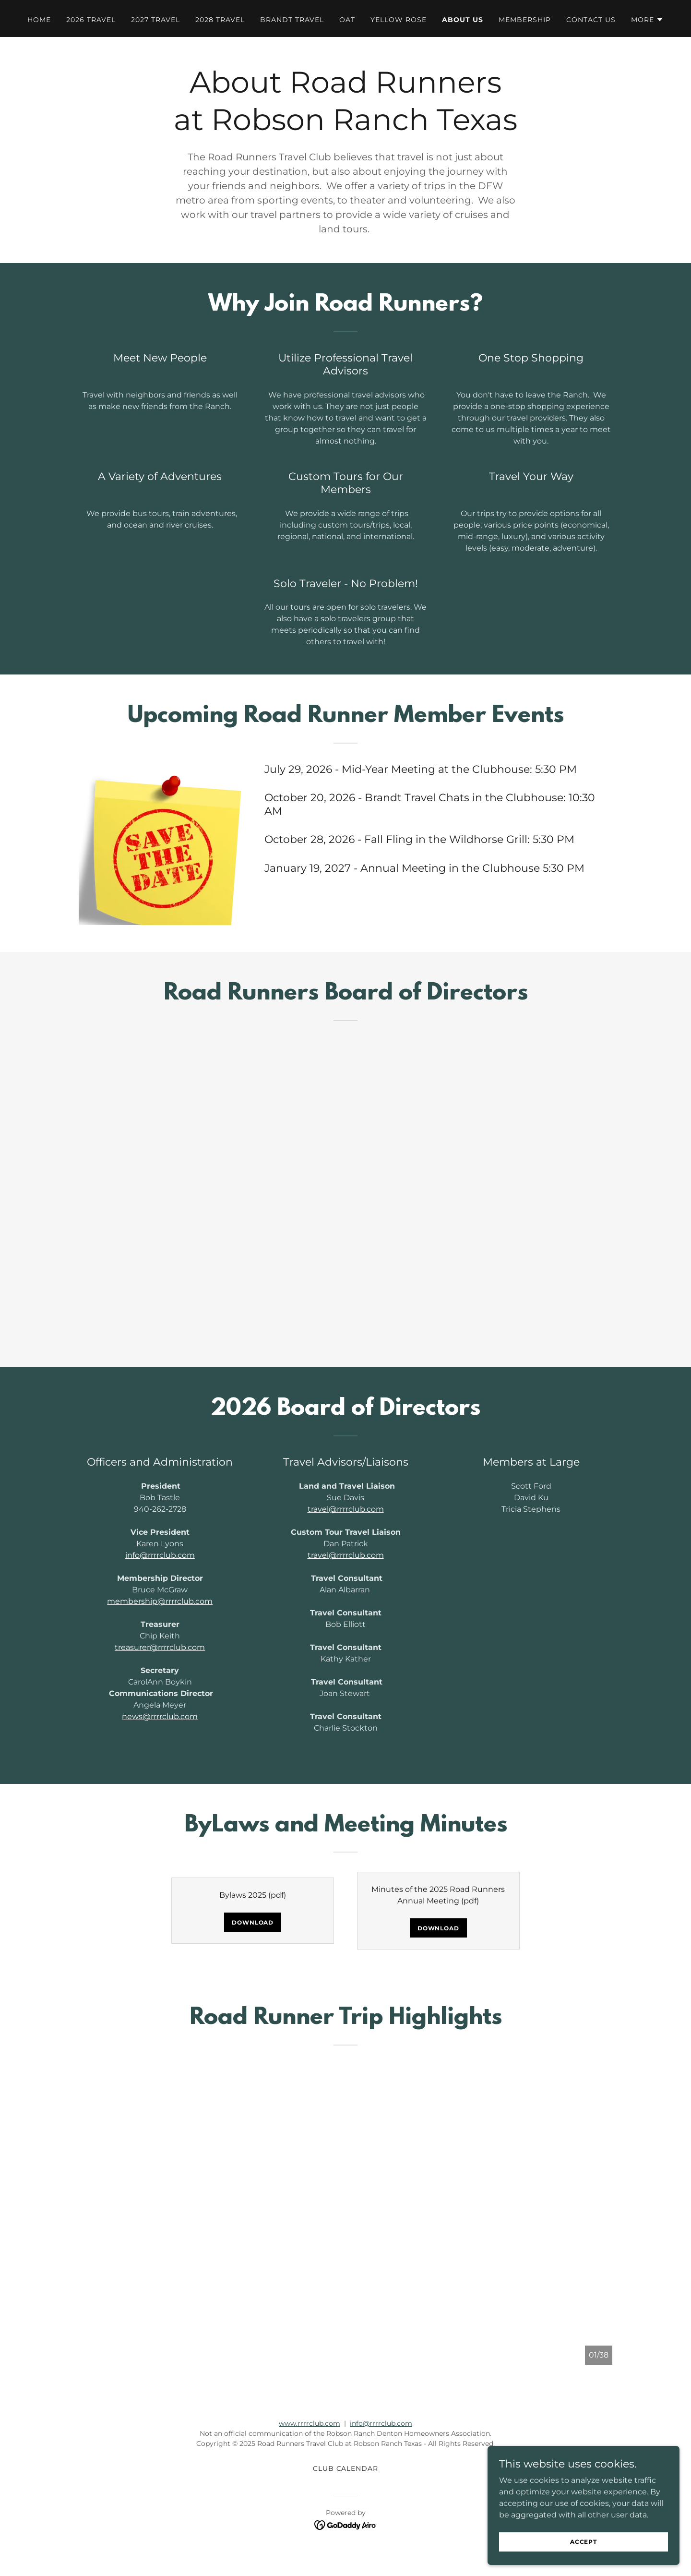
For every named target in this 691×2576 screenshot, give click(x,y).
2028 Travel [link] (220, 19)
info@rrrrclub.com (160, 1555)
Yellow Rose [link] (398, 19)
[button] (647, 19)
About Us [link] (462, 19)
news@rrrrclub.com (160, 1716)
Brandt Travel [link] (292, 19)
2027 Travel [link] (155, 19)
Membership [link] (525, 19)
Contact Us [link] (591, 19)
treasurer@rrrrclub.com (160, 1647)
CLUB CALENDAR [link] (346, 2468)
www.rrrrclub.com (309, 2423)
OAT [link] (347, 19)
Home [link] (39, 19)
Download (253, 1922)
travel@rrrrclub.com (346, 1509)
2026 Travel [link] (91, 19)
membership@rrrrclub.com (160, 1601)
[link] (345, 2524)
